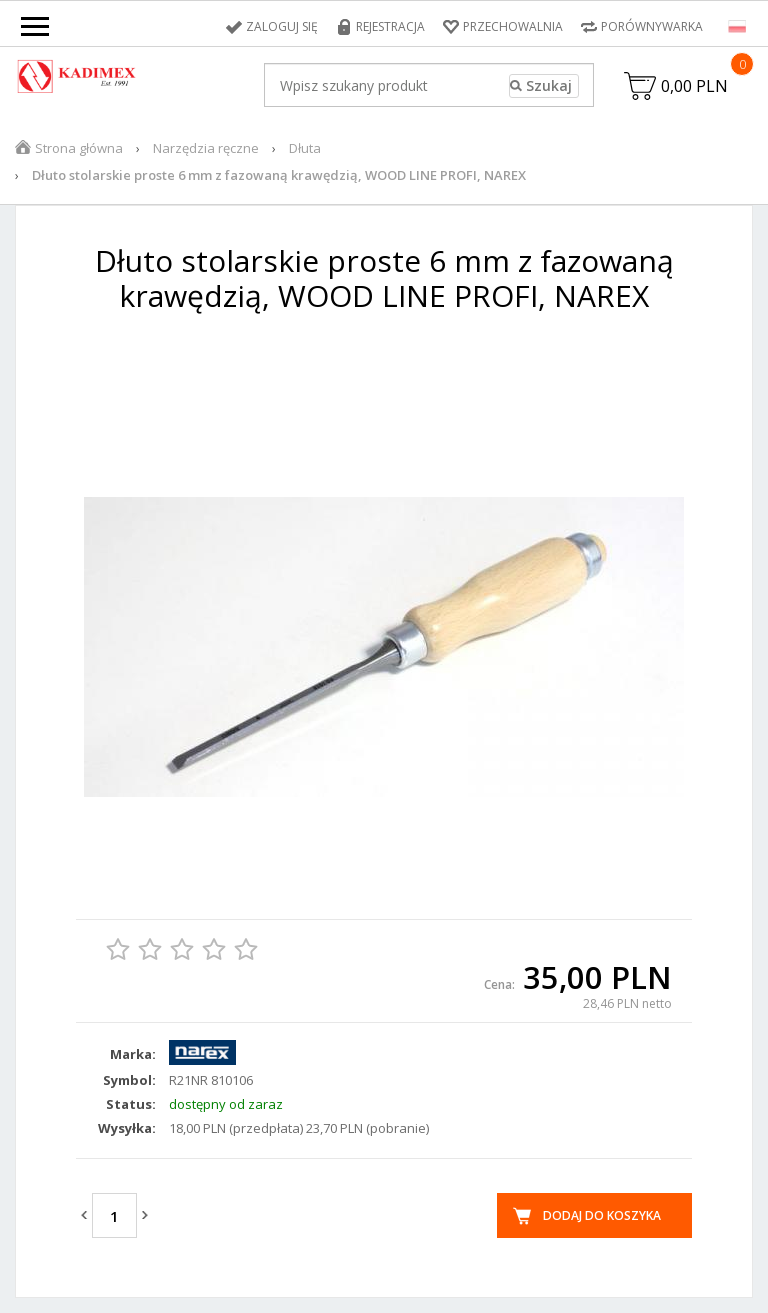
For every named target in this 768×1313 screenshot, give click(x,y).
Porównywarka (652, 26)
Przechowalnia (513, 26)
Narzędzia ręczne (206, 148)
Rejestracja (390, 26)
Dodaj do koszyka (602, 1215)
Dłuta (305, 148)
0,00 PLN (694, 86)
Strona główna (79, 148)
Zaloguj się (282, 26)
